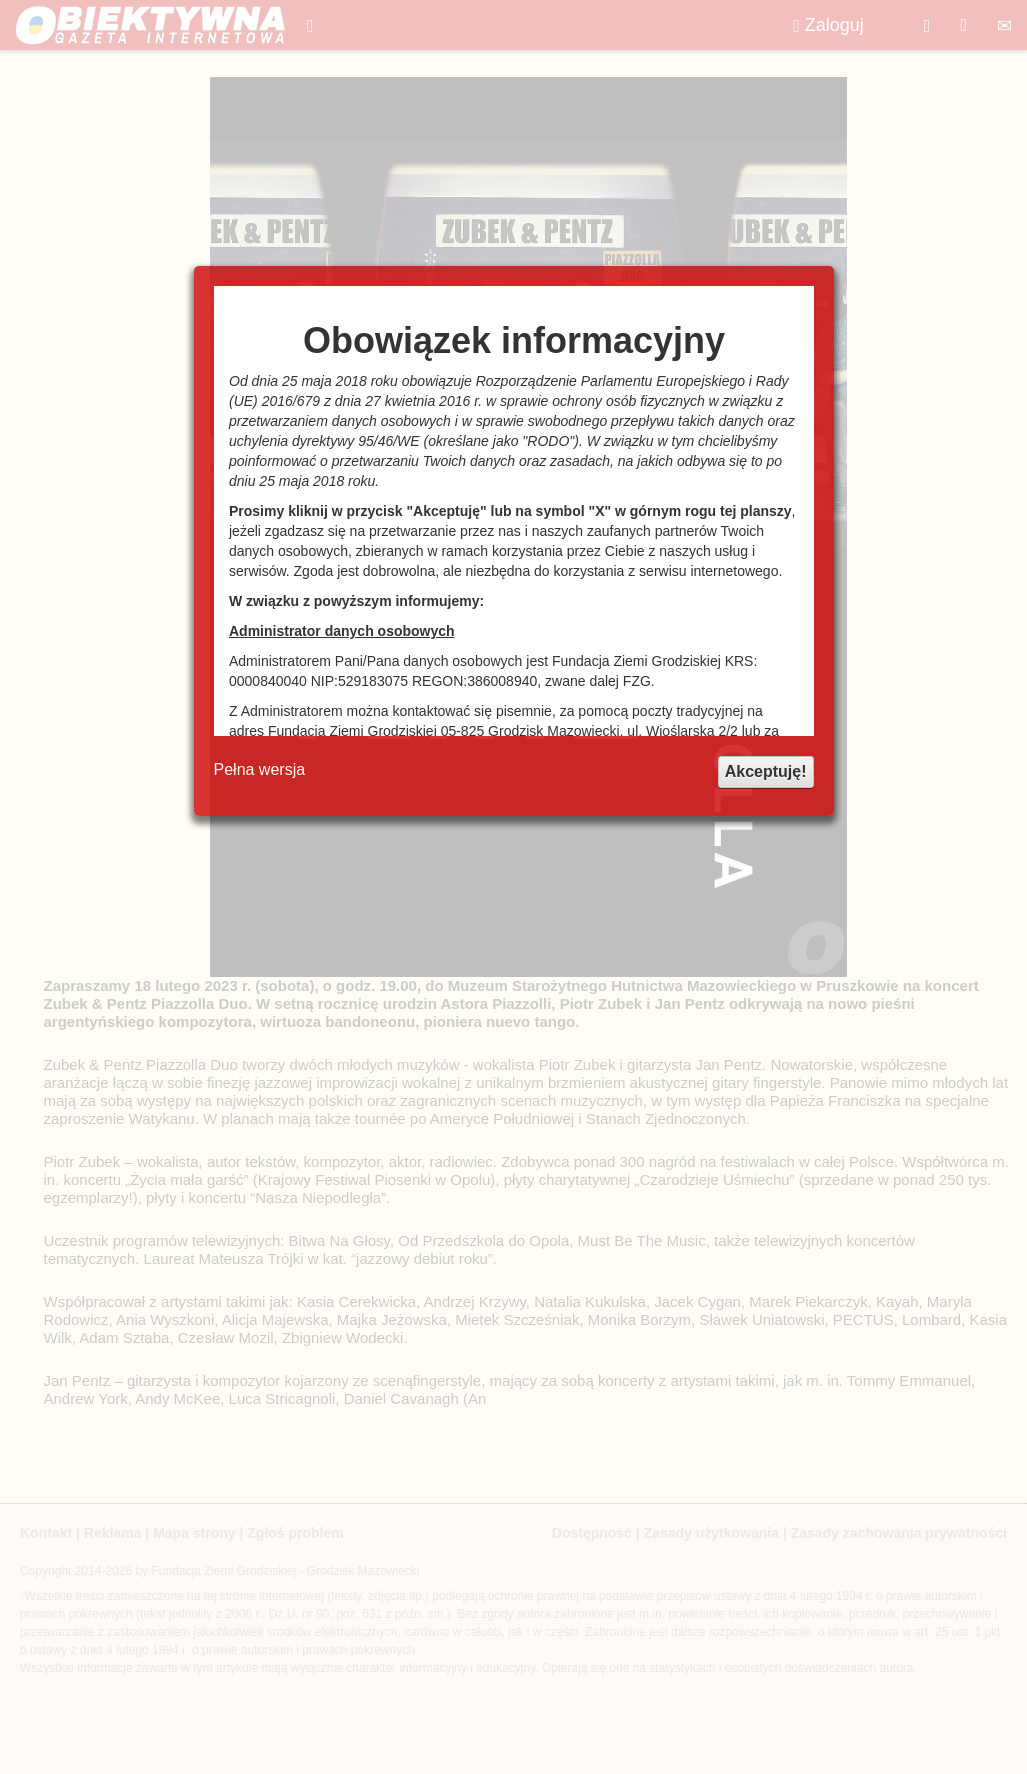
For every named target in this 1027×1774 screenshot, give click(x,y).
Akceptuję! (766, 771)
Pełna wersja (260, 769)
